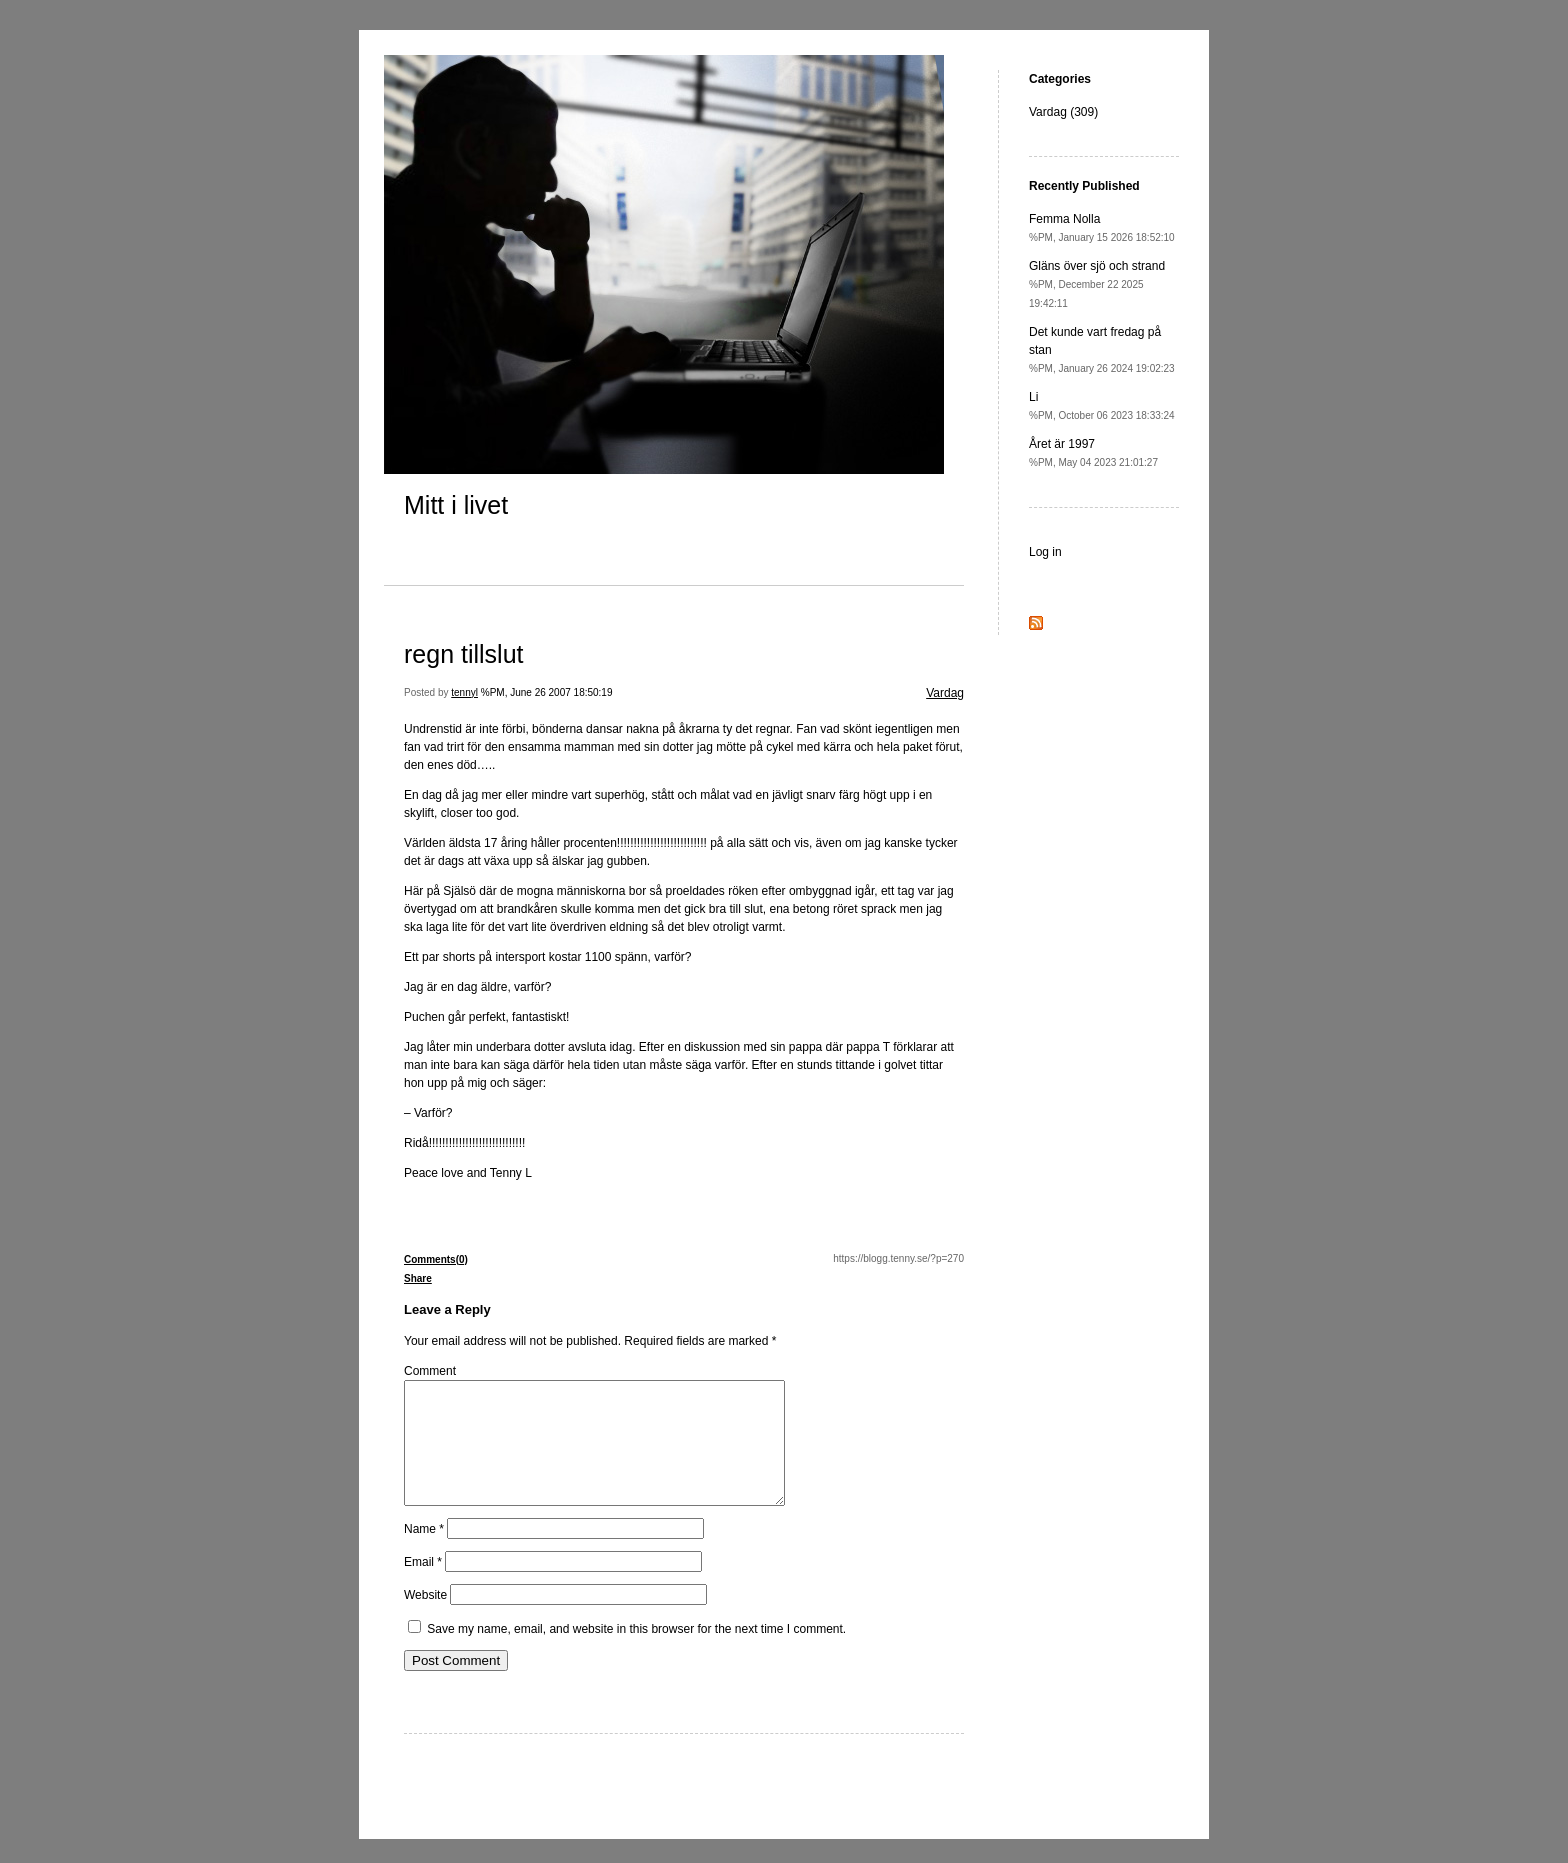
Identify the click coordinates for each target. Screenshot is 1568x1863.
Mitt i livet (456, 505)
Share (418, 1278)
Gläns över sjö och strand (1097, 284)
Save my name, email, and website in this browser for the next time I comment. (636, 1653)
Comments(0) (436, 1259)
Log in (1045, 552)
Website (425, 1619)
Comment (430, 1371)
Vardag (945, 693)
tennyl (464, 692)
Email (423, 1586)
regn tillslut (464, 654)
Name (424, 1553)
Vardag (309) (1063, 112)
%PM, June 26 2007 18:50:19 (547, 692)
